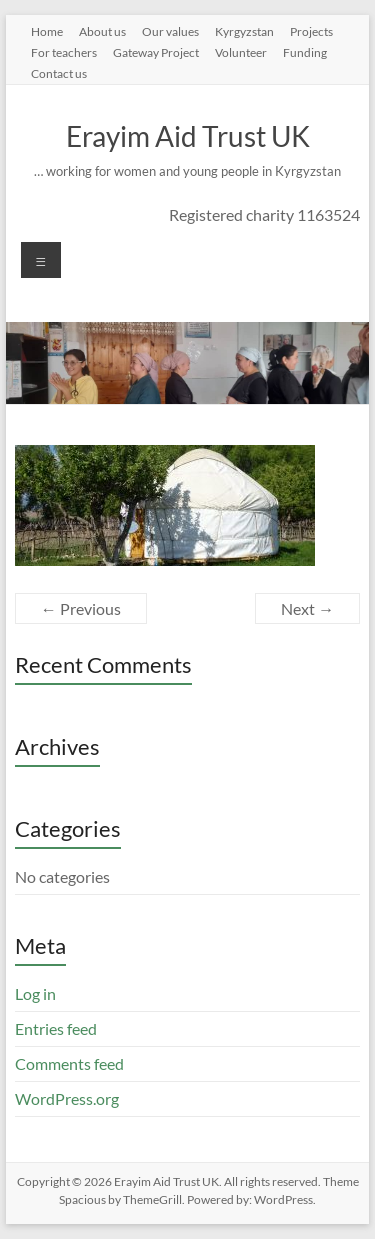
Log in (35, 993)
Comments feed (69, 1063)
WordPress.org (67, 1098)
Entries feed (56, 1028)
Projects (311, 31)
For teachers (64, 52)
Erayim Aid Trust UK (188, 136)
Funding (305, 52)
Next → (307, 608)
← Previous (81, 608)
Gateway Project (156, 52)
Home (47, 31)
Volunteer (241, 52)
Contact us (59, 73)
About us (102, 31)
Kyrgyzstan (244, 31)
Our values (170, 31)
